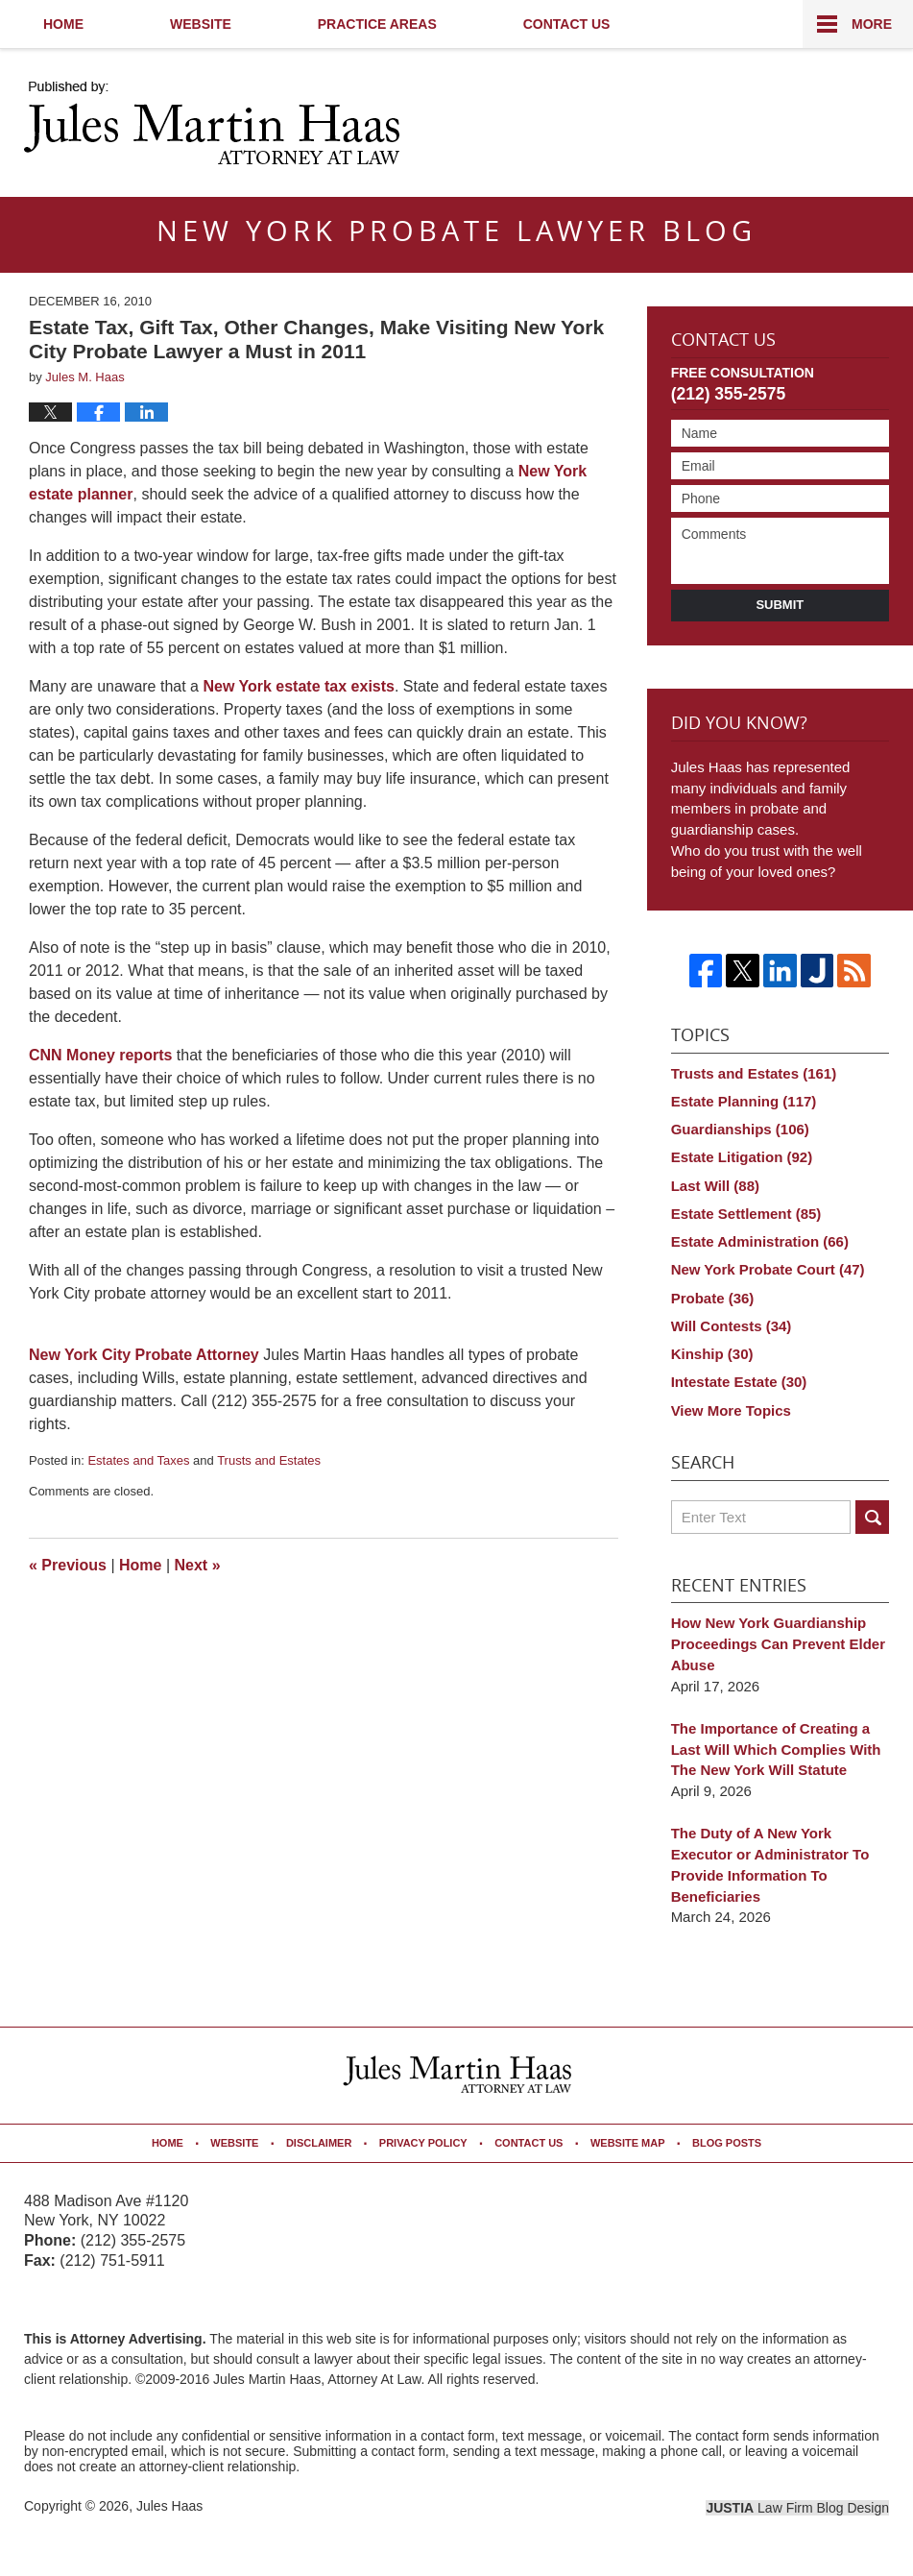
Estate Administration (760, 1241)
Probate (713, 1298)
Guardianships (740, 1129)
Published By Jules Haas (769, 124)
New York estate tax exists (299, 686)
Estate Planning (744, 1101)
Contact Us (567, 24)
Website (200, 24)
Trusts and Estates (269, 1460)
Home (63, 24)
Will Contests (731, 1326)
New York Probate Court (768, 1269)
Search (872, 1517)
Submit (780, 604)
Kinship (712, 1354)
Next (198, 1565)
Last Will (715, 1186)
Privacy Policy (423, 2143)
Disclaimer (318, 2143)
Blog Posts (726, 2143)
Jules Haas (169, 2506)
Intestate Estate (739, 1381)
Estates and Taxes (138, 1460)
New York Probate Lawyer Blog (211, 123)
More (872, 24)
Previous (68, 1565)
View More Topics (731, 1410)
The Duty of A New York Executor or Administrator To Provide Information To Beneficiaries (770, 1864)
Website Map (627, 2143)
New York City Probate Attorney (146, 1355)
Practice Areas (377, 24)
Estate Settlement (746, 1213)
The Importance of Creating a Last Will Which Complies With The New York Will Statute (776, 1749)
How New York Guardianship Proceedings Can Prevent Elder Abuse (778, 1644)
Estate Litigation (742, 1157)
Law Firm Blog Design (797, 2507)
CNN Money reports (103, 1055)
